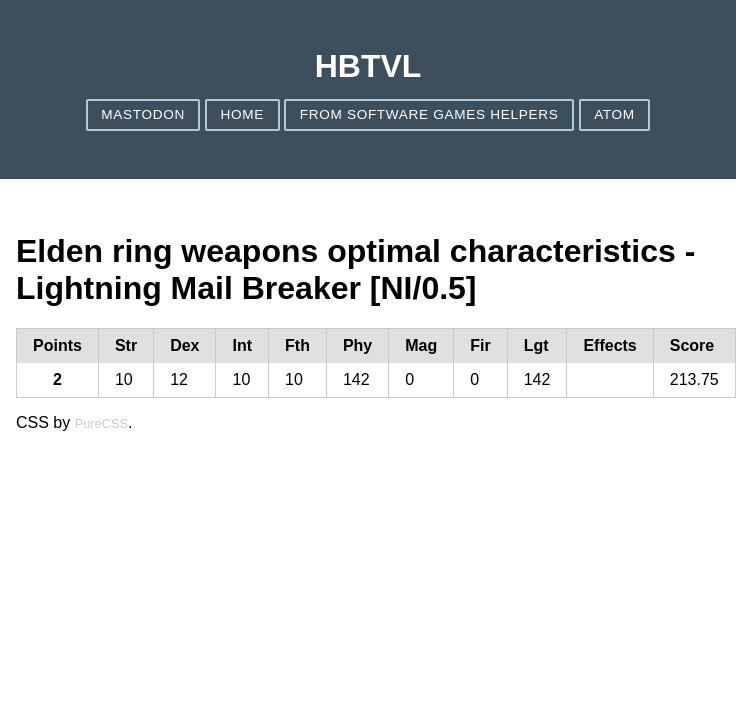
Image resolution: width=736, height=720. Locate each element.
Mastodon (143, 114)
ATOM (614, 114)
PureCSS (101, 423)
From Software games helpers (429, 114)
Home (243, 114)
